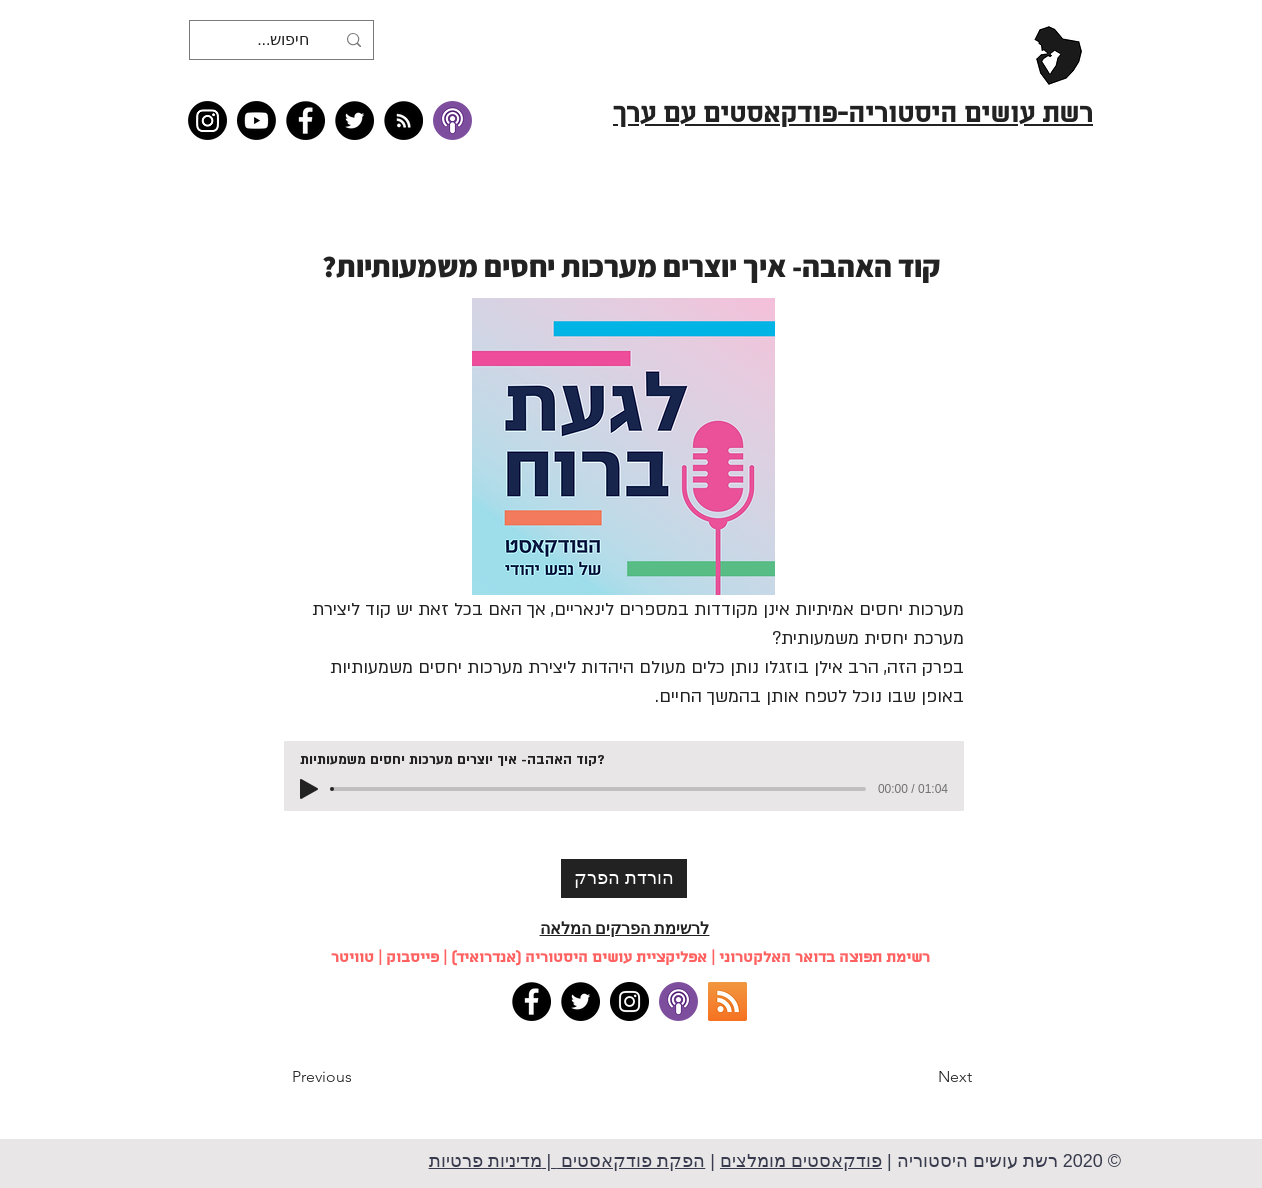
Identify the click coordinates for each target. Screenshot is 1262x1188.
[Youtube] (256, 120)
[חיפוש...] (283, 40)
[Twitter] (354, 120)
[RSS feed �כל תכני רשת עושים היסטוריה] (403, 120)
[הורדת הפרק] (624, 878)
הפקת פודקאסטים (630, 1161)
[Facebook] (305, 120)
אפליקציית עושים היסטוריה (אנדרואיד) (579, 958)
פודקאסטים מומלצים (801, 1161)
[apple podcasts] (678, 1001)
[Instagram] (207, 120)
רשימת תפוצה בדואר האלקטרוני (824, 958)
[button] (358, 1077)
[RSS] (727, 1001)
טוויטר (352, 958)
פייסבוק (412, 958)
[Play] (309, 789)
